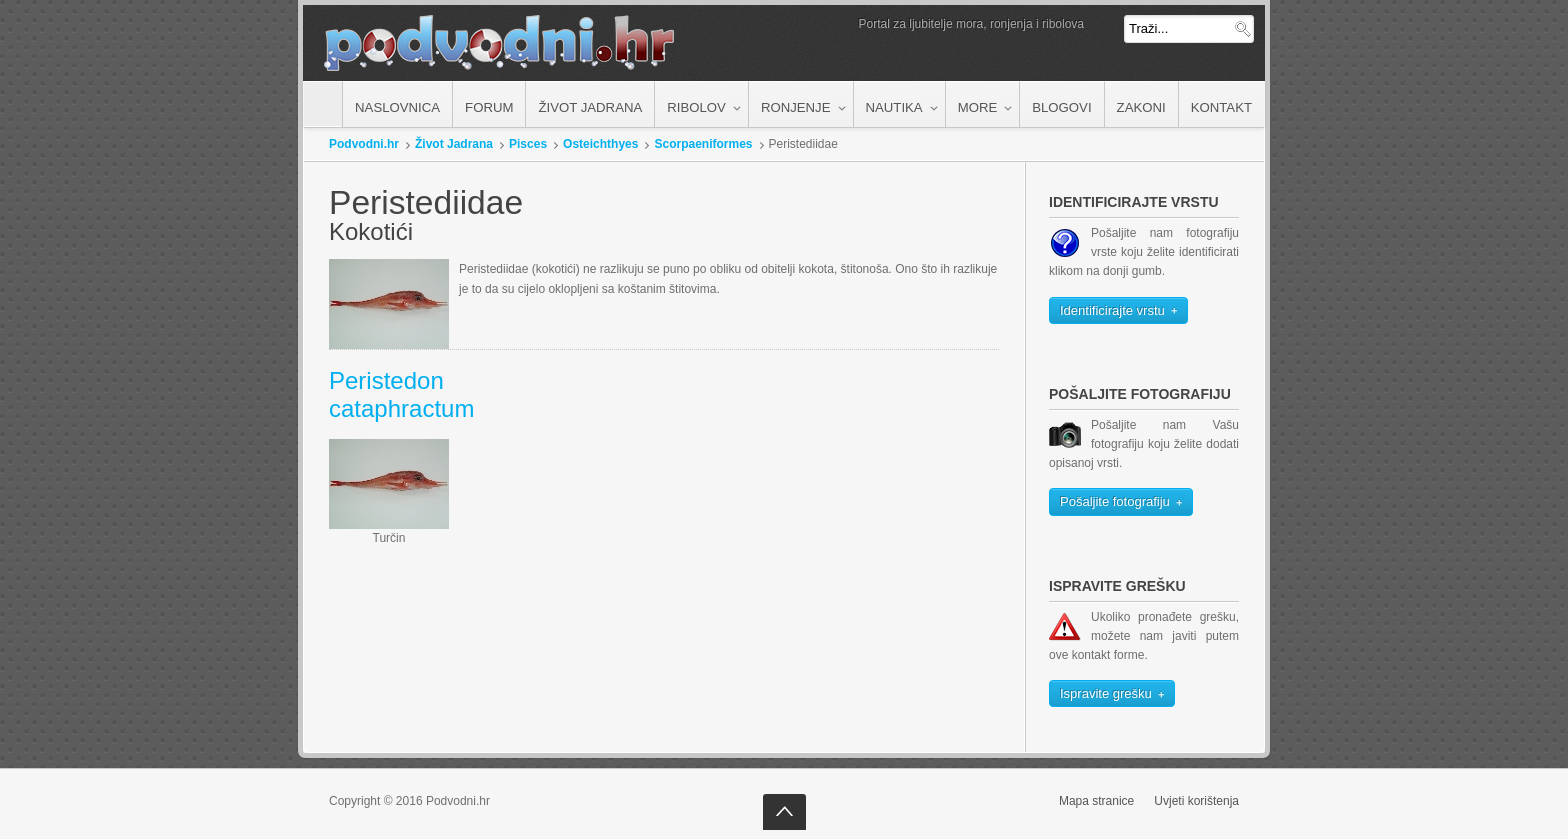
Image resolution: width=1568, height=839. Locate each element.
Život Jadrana (454, 144)
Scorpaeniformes (703, 144)
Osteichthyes (600, 144)
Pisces (528, 144)
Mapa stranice (1096, 801)
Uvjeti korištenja (1196, 801)
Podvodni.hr (364, 144)
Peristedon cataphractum (401, 395)
